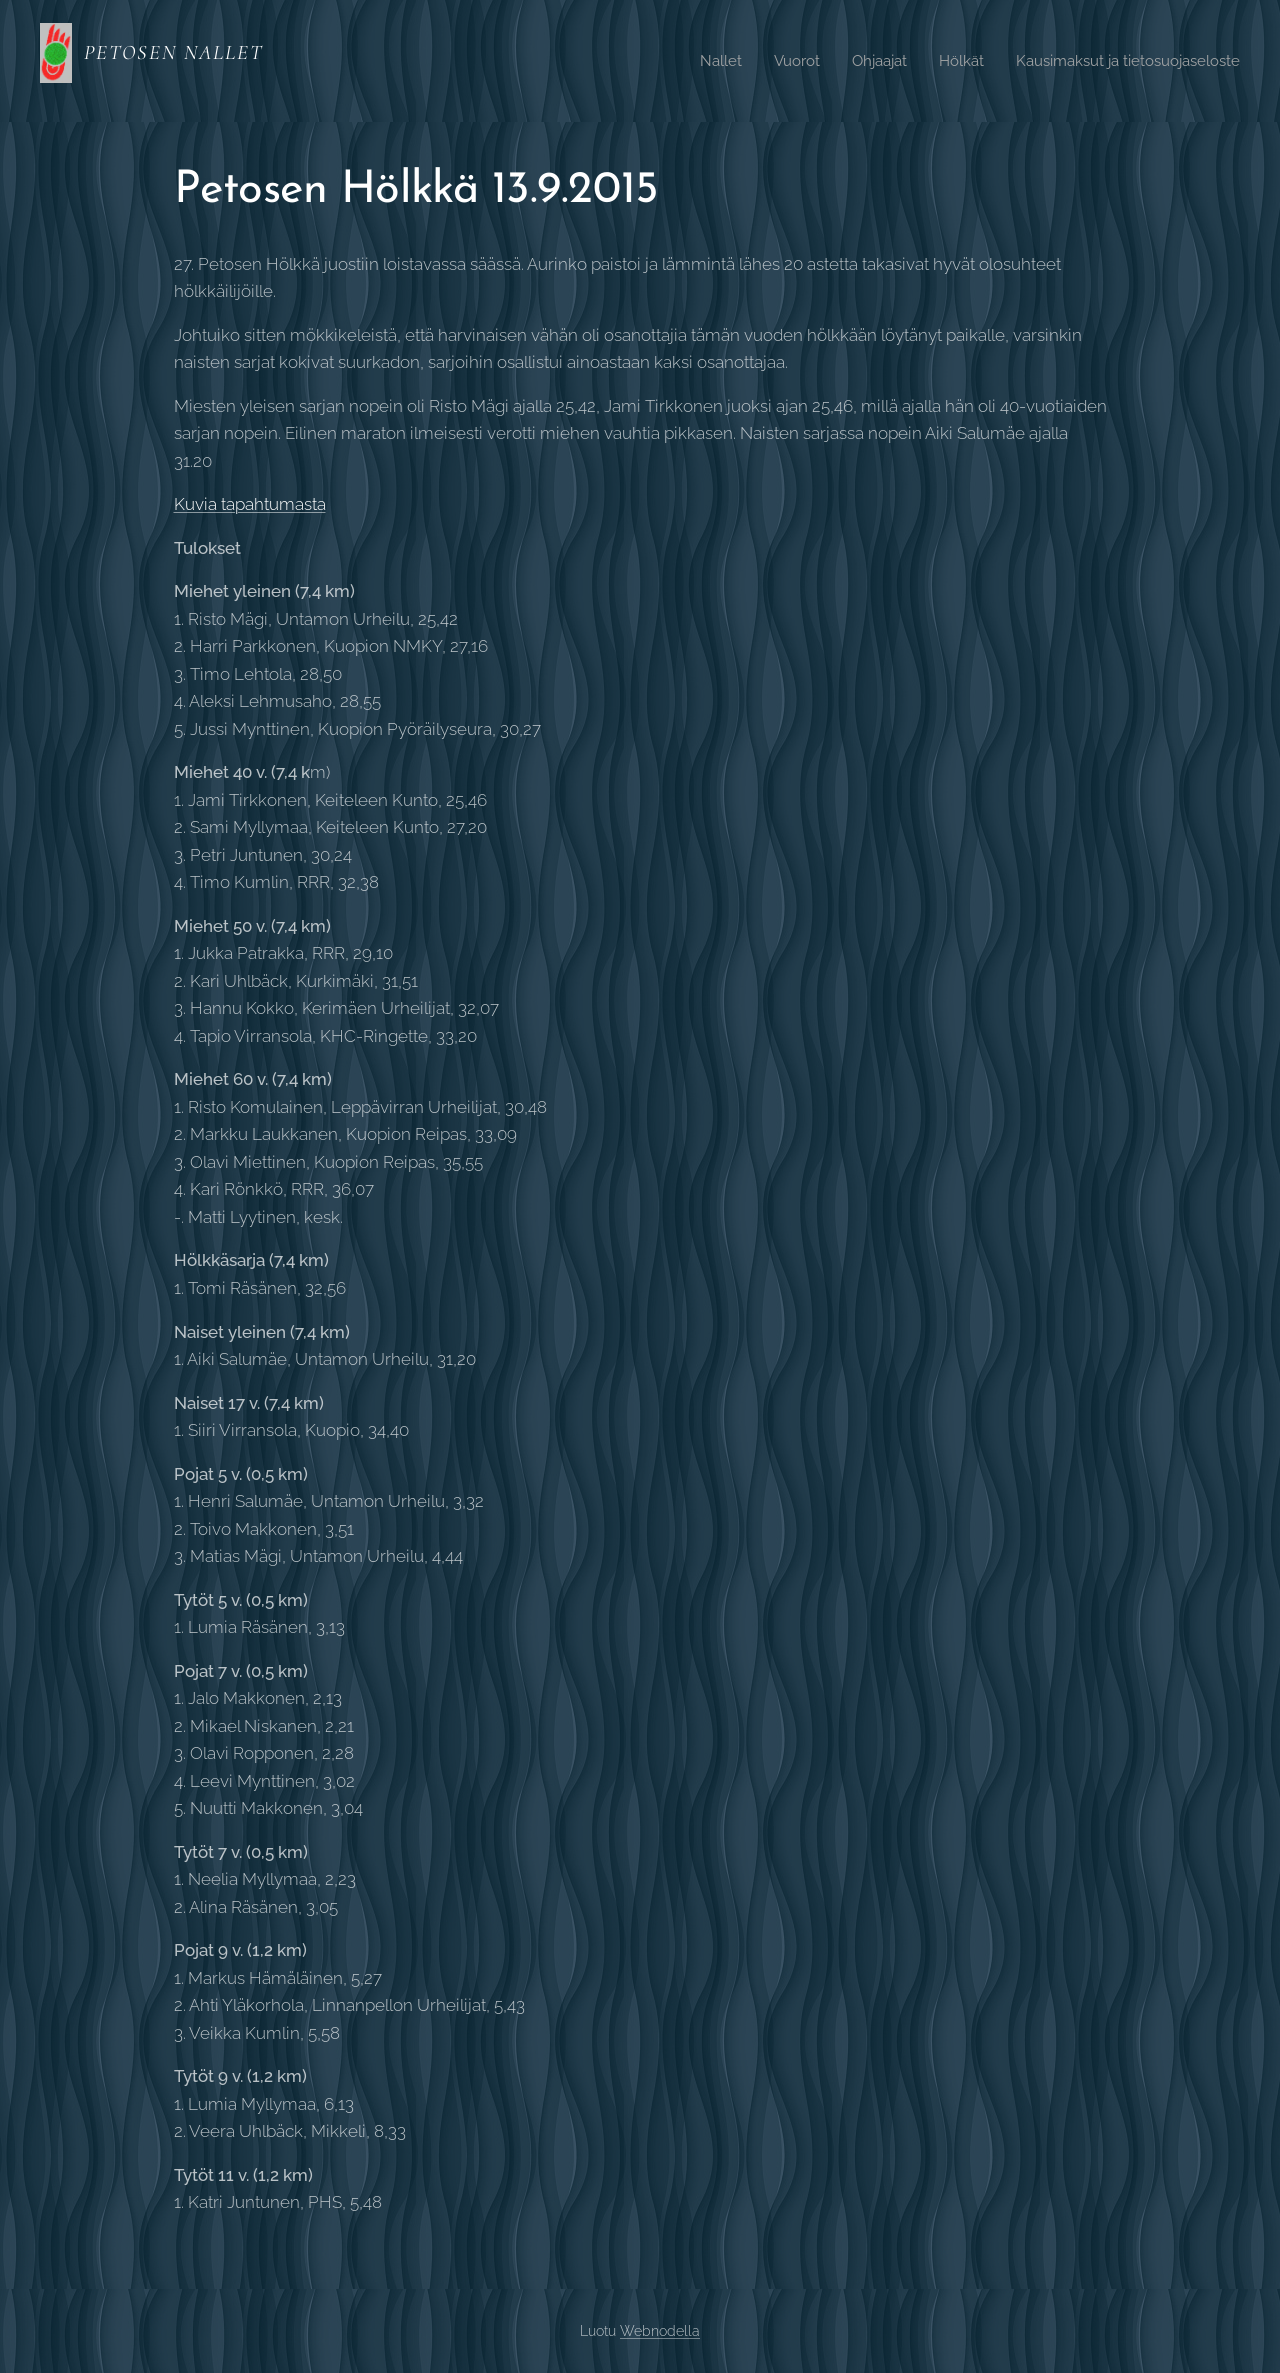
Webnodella (660, 2331)
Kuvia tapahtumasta (250, 504)
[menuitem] (694, 61)
